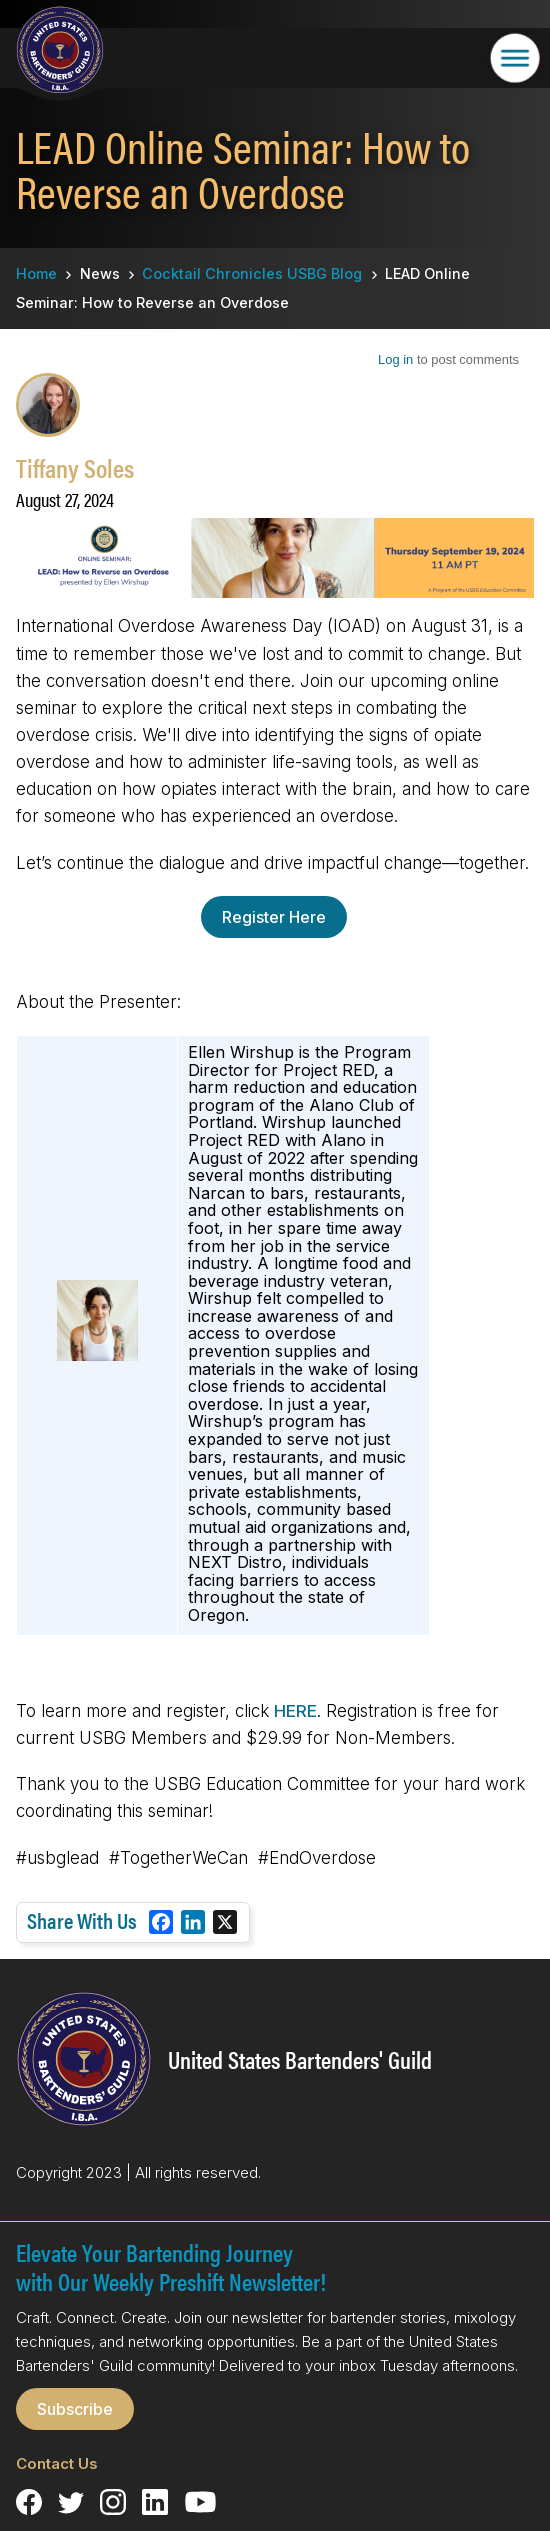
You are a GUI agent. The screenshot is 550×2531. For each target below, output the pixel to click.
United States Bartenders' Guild (300, 2059)
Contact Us (57, 2463)
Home (36, 273)
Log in (395, 359)
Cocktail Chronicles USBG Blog (252, 273)
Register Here (274, 917)
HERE (295, 1711)
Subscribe (75, 2409)
